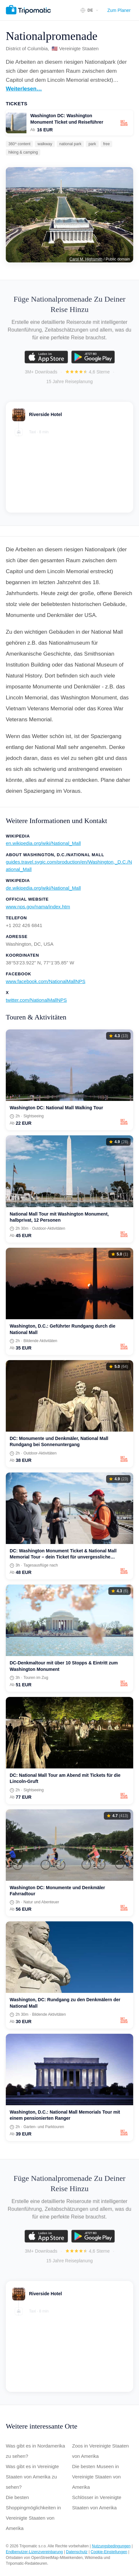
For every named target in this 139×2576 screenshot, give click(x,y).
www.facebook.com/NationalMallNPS (45, 981)
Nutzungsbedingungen (111, 2546)
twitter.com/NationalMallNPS (36, 1000)
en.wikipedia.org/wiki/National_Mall (43, 843)
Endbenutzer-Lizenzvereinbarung (34, 2552)
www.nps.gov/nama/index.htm (38, 906)
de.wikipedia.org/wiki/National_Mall (43, 888)
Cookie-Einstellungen (109, 2552)
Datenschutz (77, 2552)
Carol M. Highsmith (86, 259)
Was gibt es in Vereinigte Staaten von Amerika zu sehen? (32, 2477)
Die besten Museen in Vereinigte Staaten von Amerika (96, 2477)
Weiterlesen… (24, 89)
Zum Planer (119, 10)
